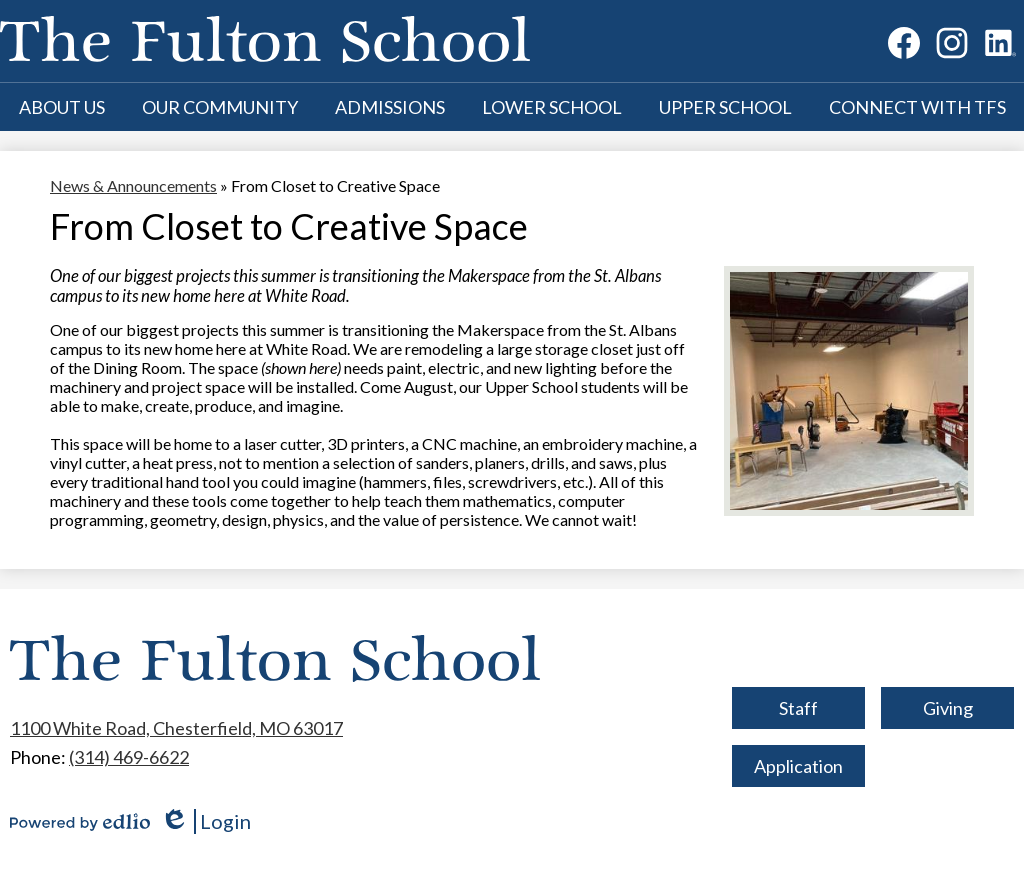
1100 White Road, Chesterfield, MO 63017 (176, 728)
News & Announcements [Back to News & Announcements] (133, 185)
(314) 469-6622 (129, 757)
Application (798, 766)
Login (205, 821)
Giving (948, 708)
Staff (798, 708)
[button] (62, 107)
